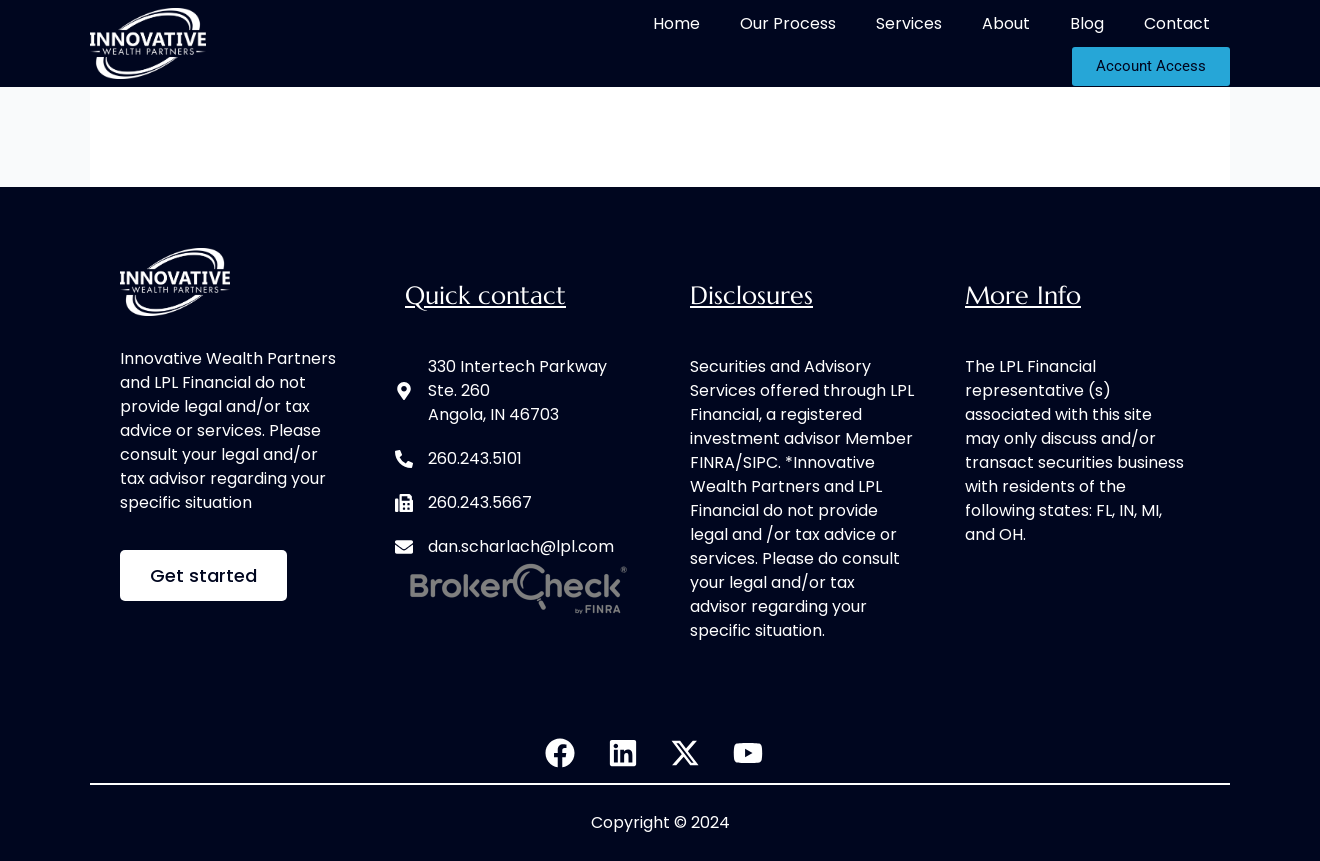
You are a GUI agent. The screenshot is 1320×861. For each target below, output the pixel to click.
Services (909, 23)
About (1006, 23)
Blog (1087, 23)
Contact (1177, 23)
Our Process (788, 23)
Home (676, 23)
